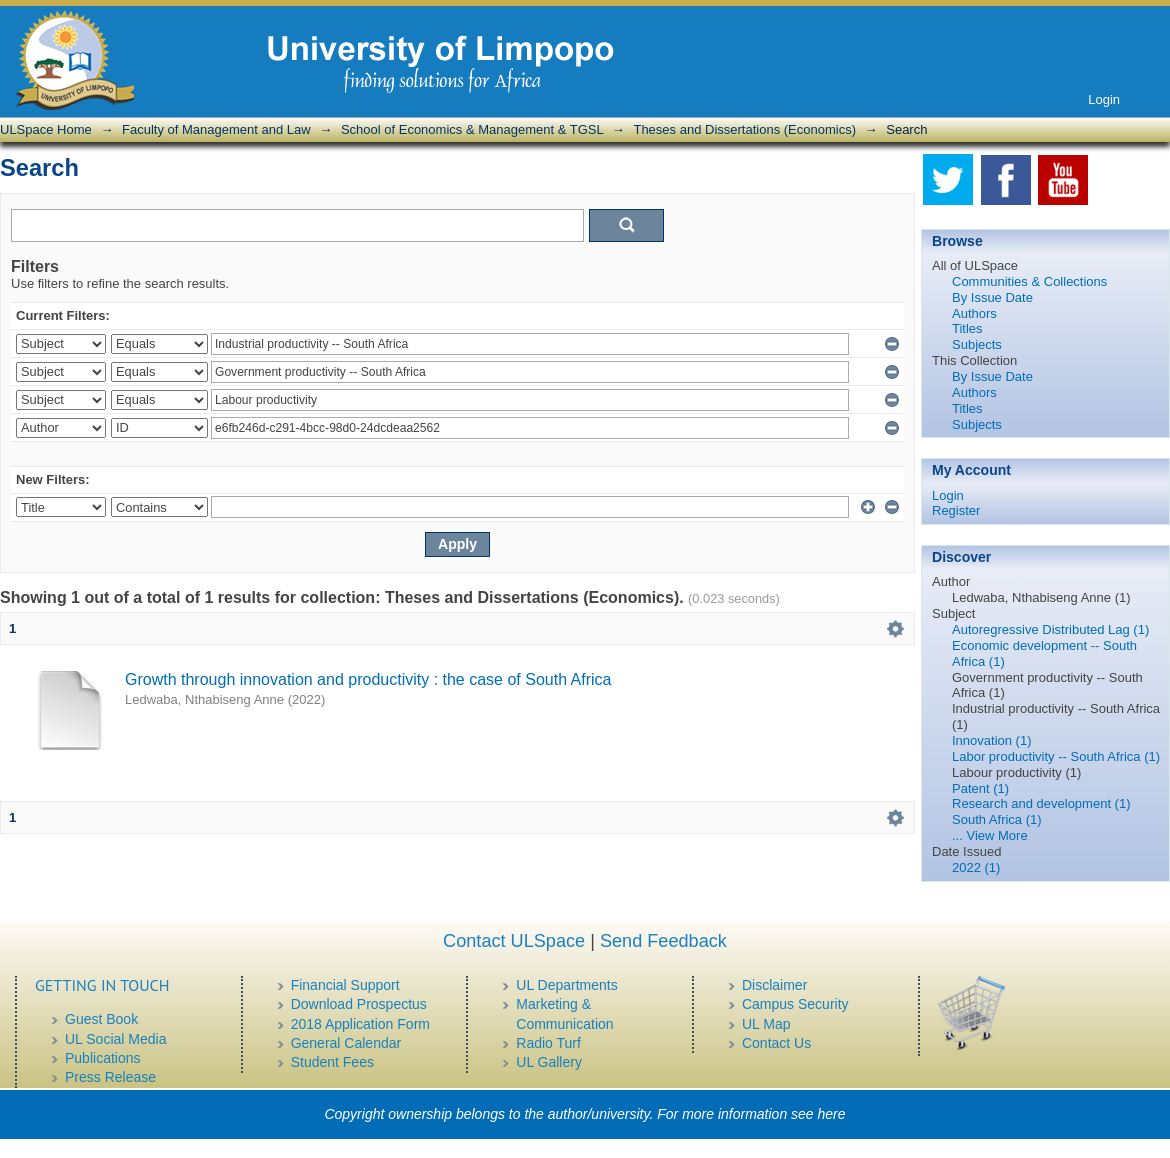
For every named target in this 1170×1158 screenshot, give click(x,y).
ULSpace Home (46, 129)
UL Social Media (115, 1039)
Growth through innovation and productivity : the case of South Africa (368, 679)
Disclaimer (774, 985)
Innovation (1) (992, 740)
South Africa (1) (997, 819)
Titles (967, 328)
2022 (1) (976, 867)
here (832, 1114)
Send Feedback (663, 941)
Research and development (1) (1041, 803)
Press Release (110, 1077)
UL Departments (566, 985)
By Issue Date (992, 297)
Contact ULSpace (514, 941)
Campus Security (795, 1004)
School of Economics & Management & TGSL (472, 129)
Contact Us (776, 1043)
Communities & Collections (1029, 281)
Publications (103, 1058)
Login (1104, 99)
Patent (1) (980, 788)
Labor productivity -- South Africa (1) (1056, 756)
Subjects (977, 344)
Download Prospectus (359, 1004)
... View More (990, 835)
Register (956, 510)
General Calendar (346, 1043)
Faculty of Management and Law (216, 129)
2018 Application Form (360, 1024)
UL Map (766, 1024)
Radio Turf (548, 1043)
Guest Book (101, 1019)
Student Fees (332, 1062)
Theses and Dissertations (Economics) (744, 129)
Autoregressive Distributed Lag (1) (1050, 629)
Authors (974, 313)
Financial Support (345, 985)
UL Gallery (549, 1062)
